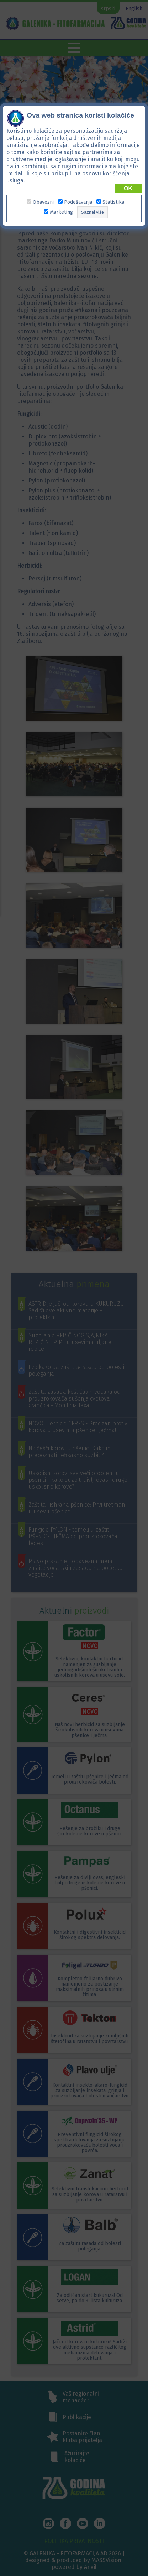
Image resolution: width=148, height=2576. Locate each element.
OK (128, 188)
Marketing (61, 212)
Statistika (113, 202)
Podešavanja (78, 202)
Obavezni (43, 202)
